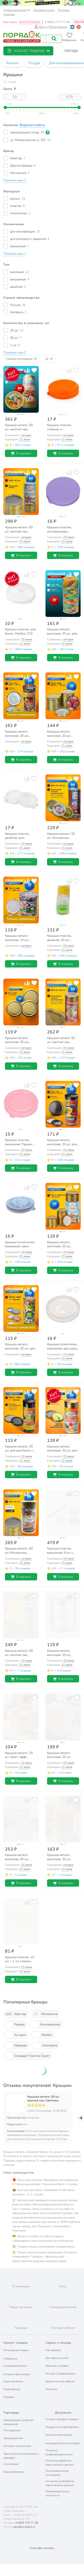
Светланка (45, 2045)
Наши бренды (12, 2389)
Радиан (15, 2024)
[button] (28, 50)
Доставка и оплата (56, 2358)
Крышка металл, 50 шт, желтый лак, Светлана (43, 2098)
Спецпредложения (15, 2366)
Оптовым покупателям (17, 2446)
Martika (42, 2035)
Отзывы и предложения (60, 2373)
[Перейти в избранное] (69, 37)
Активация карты (44, 10)
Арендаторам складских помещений (18, 2422)
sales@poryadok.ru (23, 2527)
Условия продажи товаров (61, 2419)
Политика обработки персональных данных (59, 2462)
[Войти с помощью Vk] (72, 26)
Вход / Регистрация (50, 27)
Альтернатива (45, 2024)
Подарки (8, 2397)
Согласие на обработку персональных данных (59, 2483)
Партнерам (11, 2413)
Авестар (15, 2014)
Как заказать (53, 2350)
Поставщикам (11, 2430)
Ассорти (15, 2035)
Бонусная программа (58, 2435)
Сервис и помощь (58, 2343)
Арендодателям (13, 2438)
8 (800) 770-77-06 (57, 22)
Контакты (51, 2389)
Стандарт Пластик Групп (27, 2056)
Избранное (10, 2358)
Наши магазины (13, 2381)
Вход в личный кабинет (60, 2381)
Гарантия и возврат (57, 2366)
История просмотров (16, 2374)
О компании (10, 2464)
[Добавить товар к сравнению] (27, 370)
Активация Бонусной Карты (62, 2443)
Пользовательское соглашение (57, 2473)
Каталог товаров (15, 2343)
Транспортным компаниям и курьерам (21, 2456)
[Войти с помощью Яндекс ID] (79, 26)
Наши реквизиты (13, 2472)
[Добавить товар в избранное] (34, 370)
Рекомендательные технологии (57, 2493)
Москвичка (44, 2014)
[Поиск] (54, 39)
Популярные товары (16, 2350)
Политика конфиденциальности (59, 2452)
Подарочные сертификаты (62, 2427)
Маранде (16, 2045)
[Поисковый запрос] (43, 39)
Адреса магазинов (16, 10)
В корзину (21, 453)
